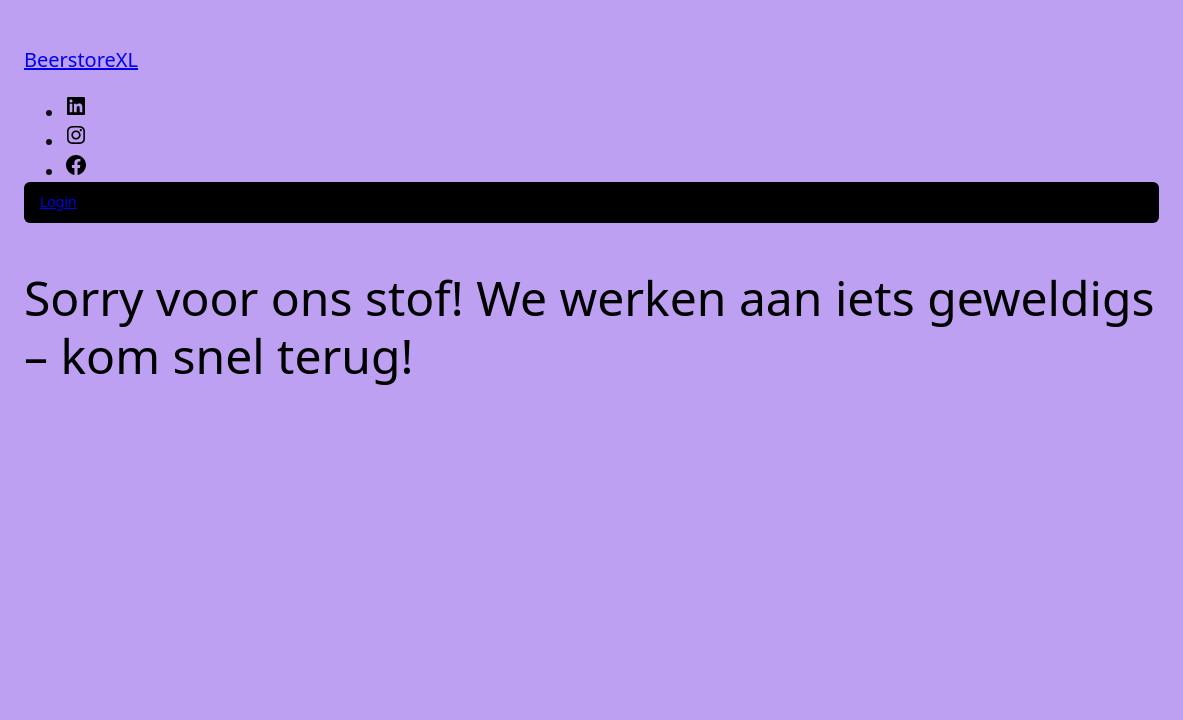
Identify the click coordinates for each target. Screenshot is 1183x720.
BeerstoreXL (81, 59)
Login (58, 201)
